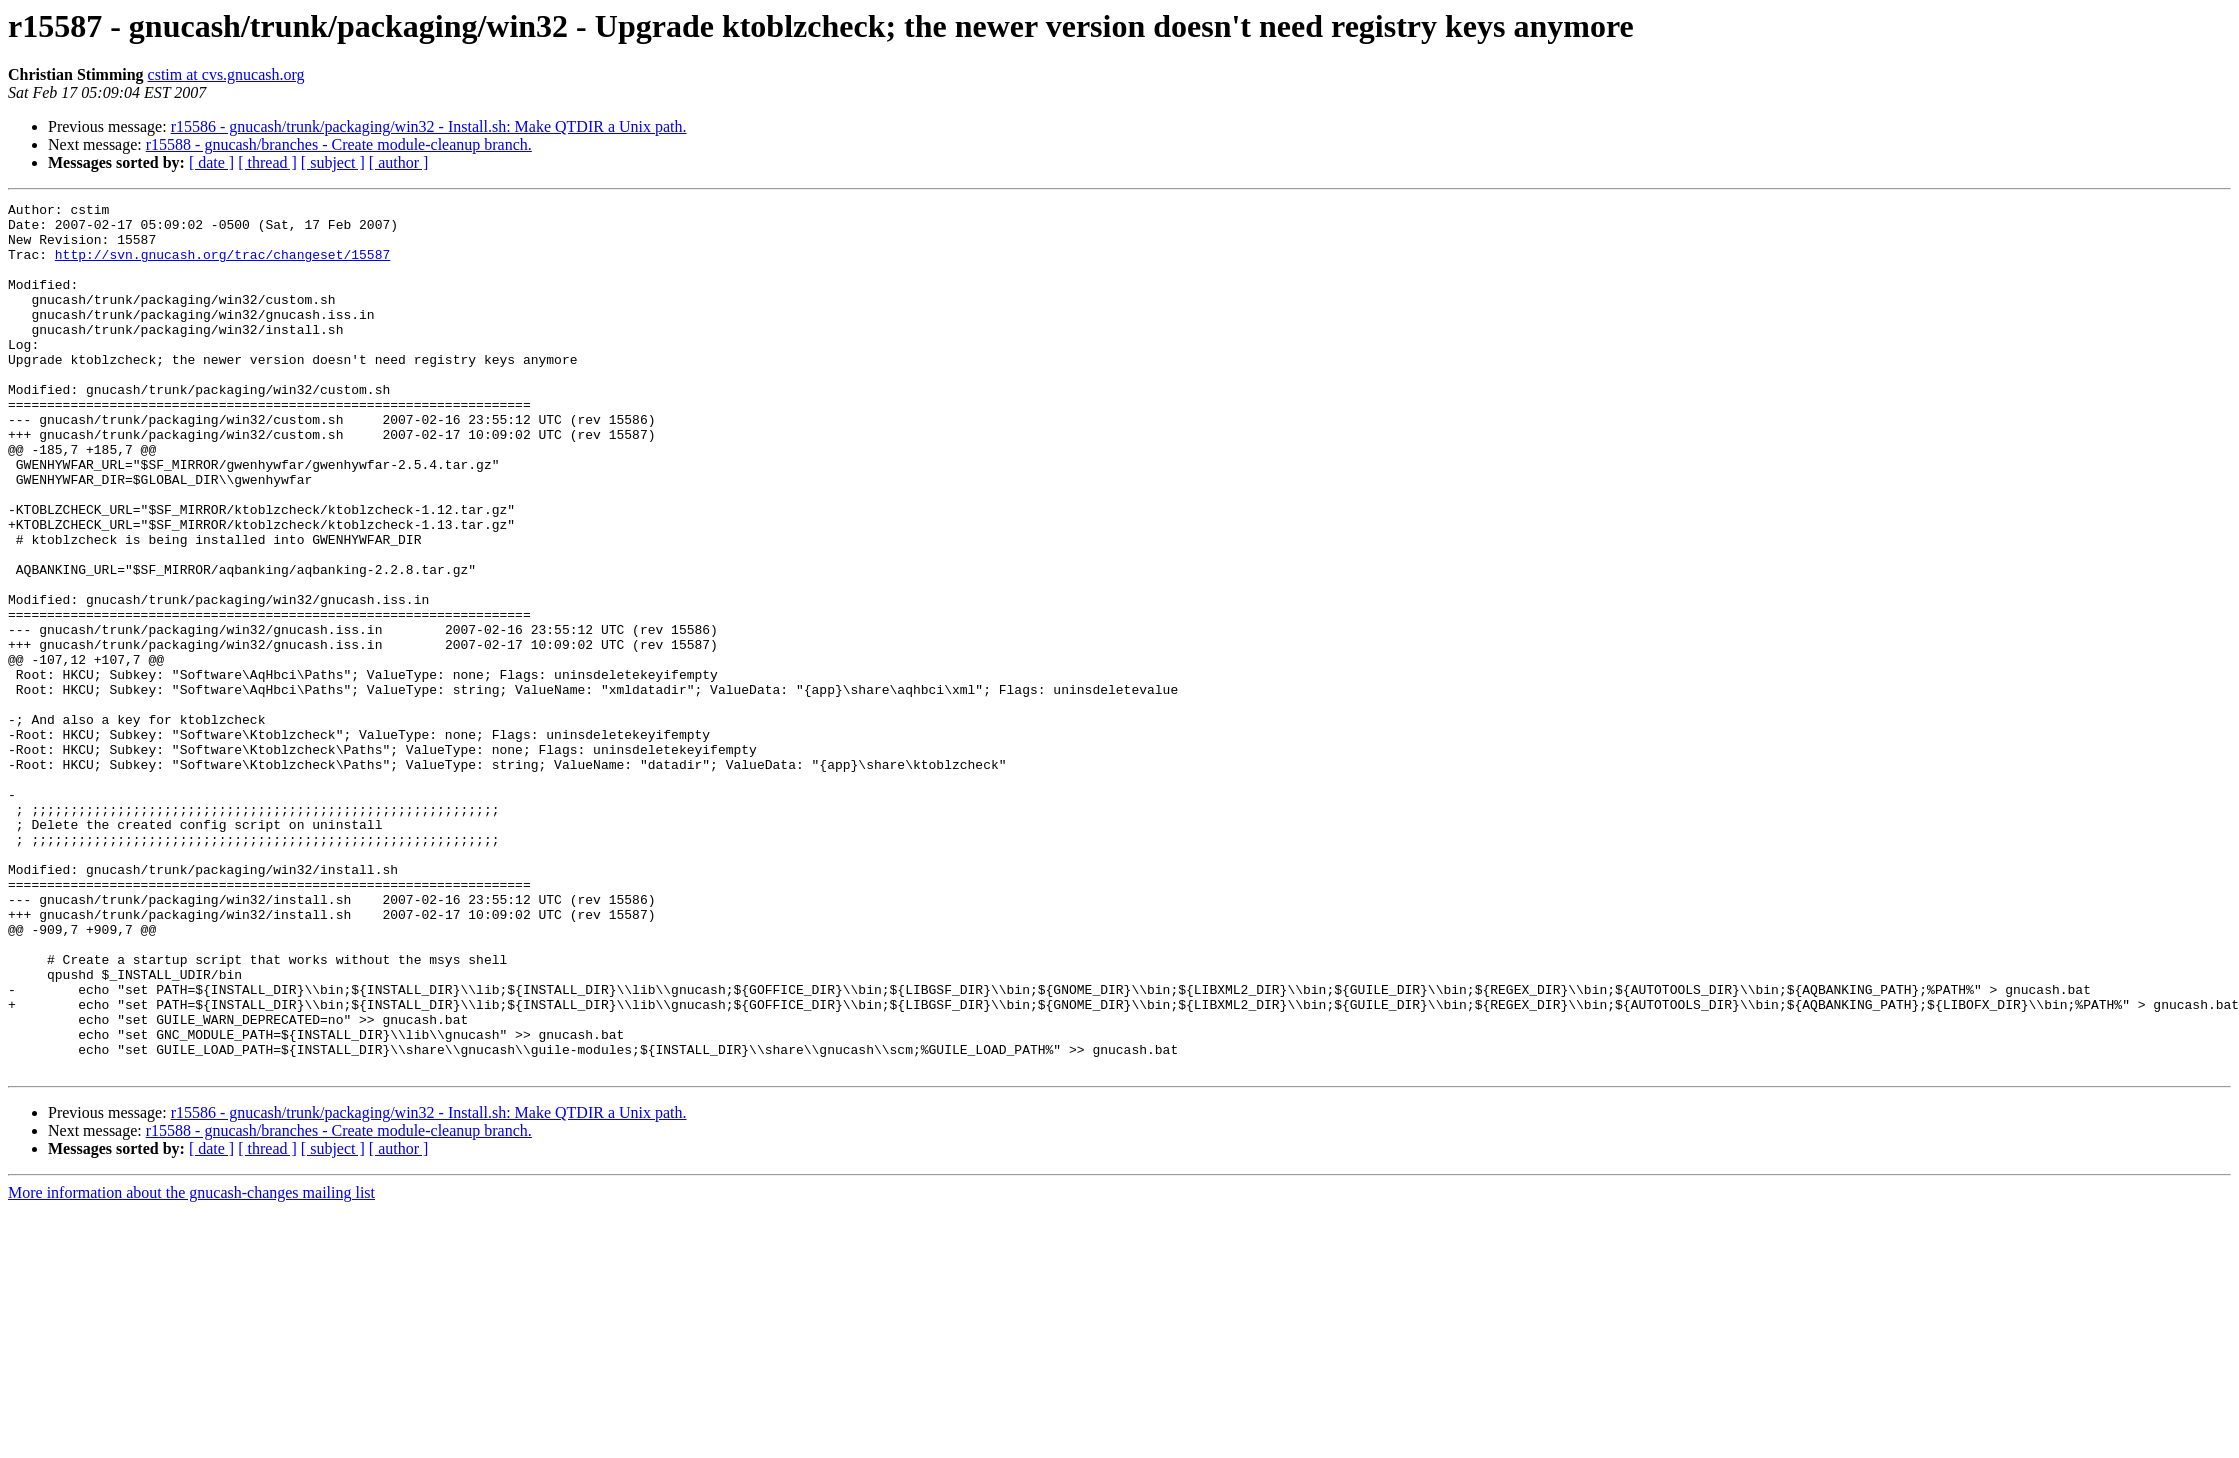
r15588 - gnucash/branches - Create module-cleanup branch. (339, 144)
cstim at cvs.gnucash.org (226, 74)
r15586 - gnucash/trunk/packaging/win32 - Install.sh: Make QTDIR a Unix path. (429, 126)
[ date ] (211, 162)
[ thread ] (267, 162)
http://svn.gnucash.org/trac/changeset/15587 (222, 266)
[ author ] (399, 162)
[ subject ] (333, 162)
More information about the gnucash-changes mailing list (191, 1366)
